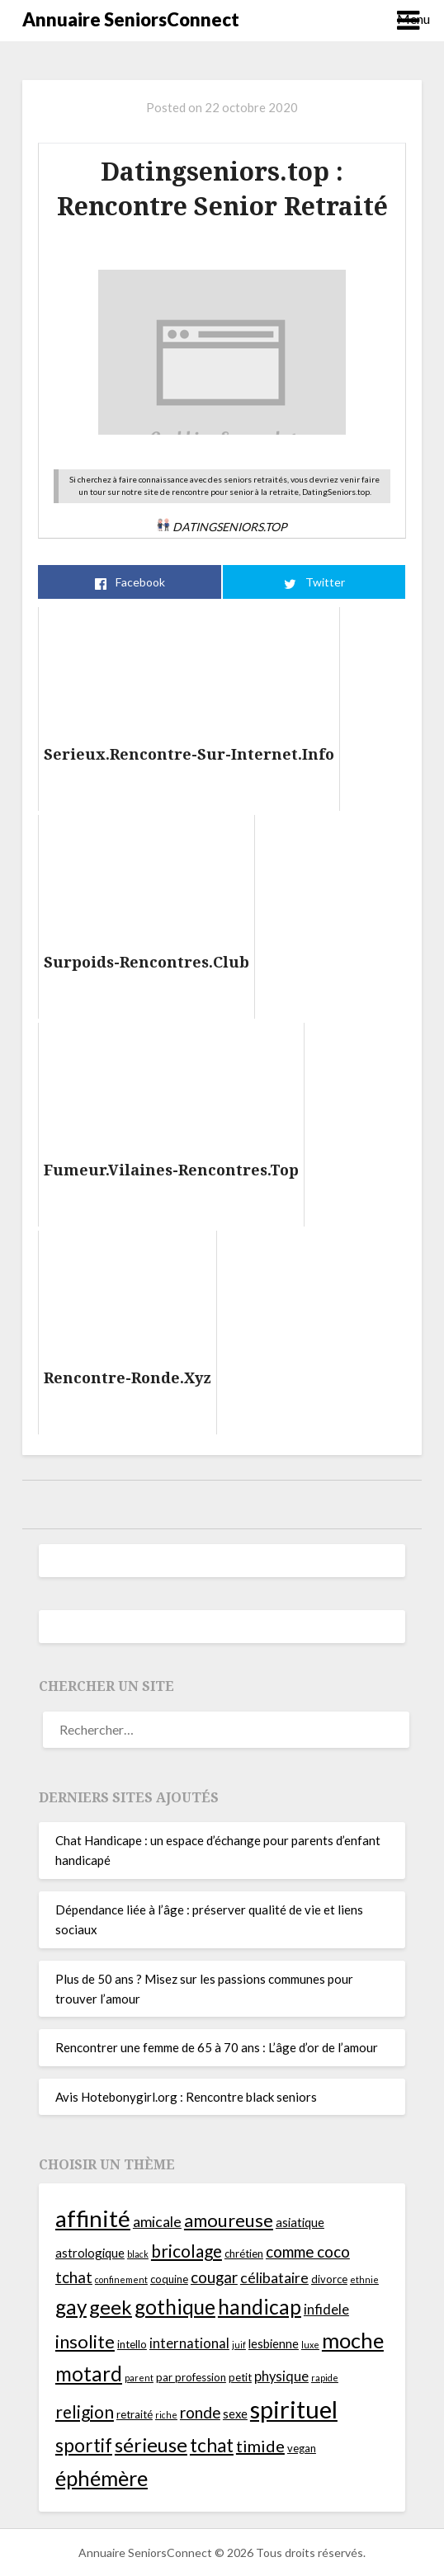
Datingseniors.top (222, 527)
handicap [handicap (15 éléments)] (259, 2307)
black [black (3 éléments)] (138, 2254)
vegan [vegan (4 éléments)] (301, 2448)
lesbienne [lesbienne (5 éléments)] (273, 2343)
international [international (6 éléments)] (189, 2343)
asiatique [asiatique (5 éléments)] (300, 2222)
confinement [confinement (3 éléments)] (121, 2279)
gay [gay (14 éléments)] (71, 2307)
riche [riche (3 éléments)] (166, 2414)
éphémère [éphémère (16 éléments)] (101, 2477)
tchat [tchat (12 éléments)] (212, 2445)
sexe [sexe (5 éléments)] (235, 2413)
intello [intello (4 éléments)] (132, 2344)
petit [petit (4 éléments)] (240, 2377)
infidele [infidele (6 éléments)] (326, 2309)
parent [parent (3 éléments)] (139, 2377)
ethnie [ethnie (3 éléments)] (364, 2279)
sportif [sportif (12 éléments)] (83, 2445)
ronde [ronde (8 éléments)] (200, 2412)
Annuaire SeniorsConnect (130, 19)
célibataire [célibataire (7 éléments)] (274, 2277)
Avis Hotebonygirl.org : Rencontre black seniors (186, 2096)
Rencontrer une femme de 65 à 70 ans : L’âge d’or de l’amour (216, 2047)
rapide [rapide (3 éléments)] (324, 2377)
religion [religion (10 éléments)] (84, 2411)
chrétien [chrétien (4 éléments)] (243, 2253)
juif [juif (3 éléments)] (239, 2344)
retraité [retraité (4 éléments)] (134, 2414)
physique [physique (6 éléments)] (281, 2376)
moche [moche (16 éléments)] (353, 2340)
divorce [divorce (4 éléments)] (329, 2279)
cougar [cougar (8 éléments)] (214, 2277)
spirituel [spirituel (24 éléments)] (294, 2409)
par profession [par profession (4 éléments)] (191, 2377)
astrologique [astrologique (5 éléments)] (90, 2252)
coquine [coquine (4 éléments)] (169, 2279)
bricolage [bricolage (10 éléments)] (186, 2250)
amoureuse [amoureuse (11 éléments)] (228, 2220)
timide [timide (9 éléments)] (260, 2446)
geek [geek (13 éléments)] (110, 2307)
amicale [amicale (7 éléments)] (157, 2221)
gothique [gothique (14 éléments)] (175, 2307)
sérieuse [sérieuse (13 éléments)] (151, 2444)
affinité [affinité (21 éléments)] (92, 2218)
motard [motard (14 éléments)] (88, 2373)
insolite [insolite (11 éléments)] (85, 2341)
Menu (409, 18)
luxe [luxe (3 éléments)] (310, 2344)
